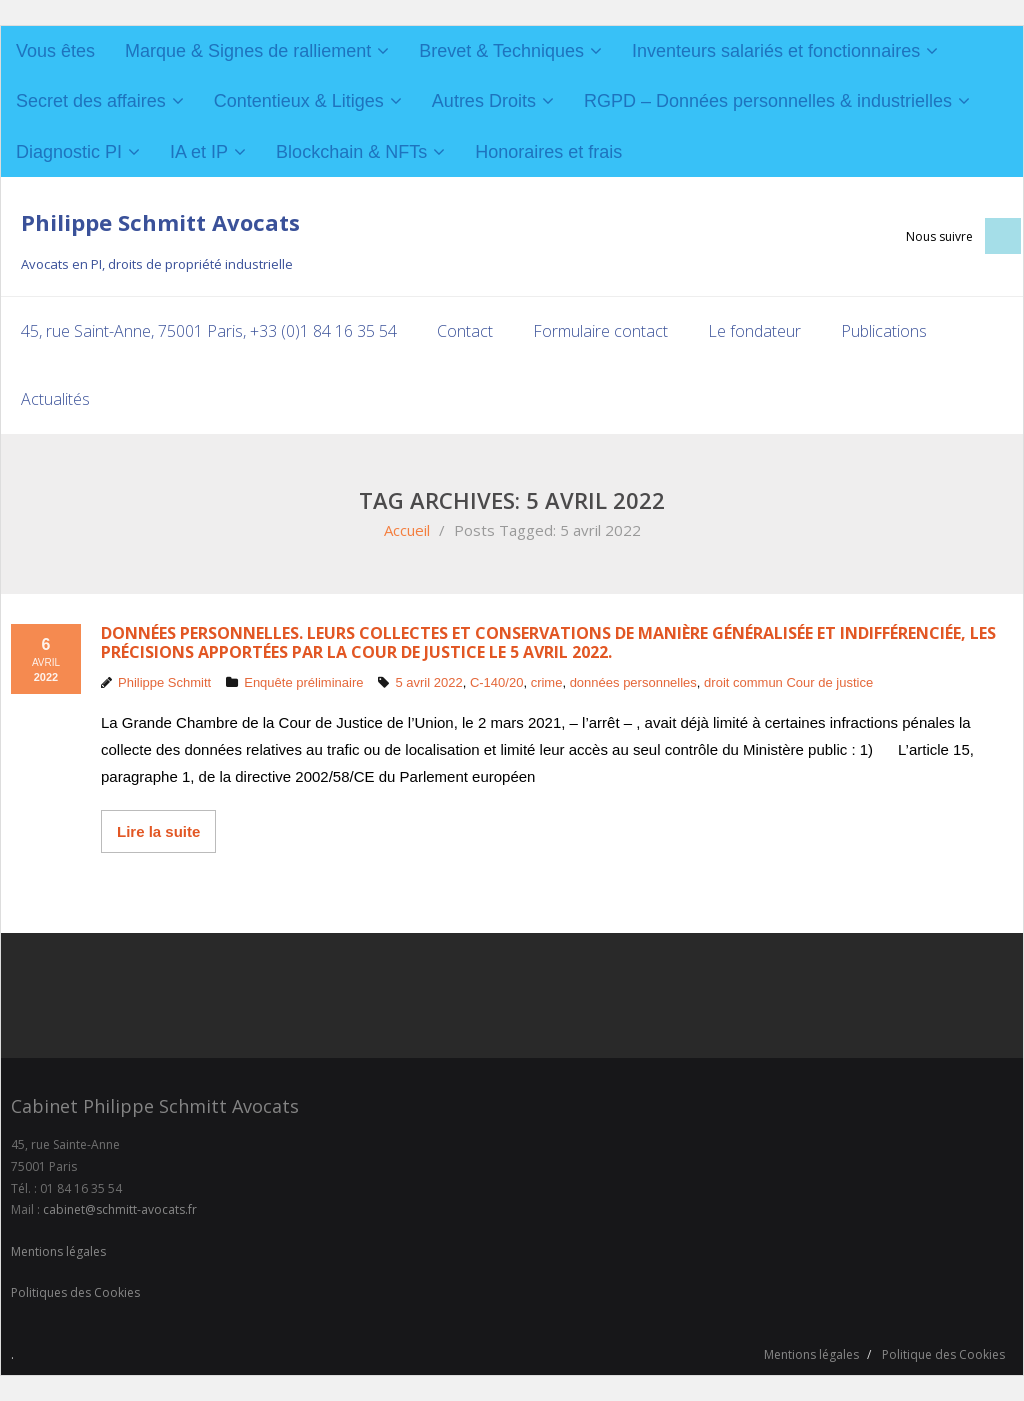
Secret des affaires (91, 101)
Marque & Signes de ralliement (248, 51)
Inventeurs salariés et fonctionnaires (776, 51)
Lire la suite (158, 831)
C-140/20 (496, 682)
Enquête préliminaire (303, 682)
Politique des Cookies (943, 1354)
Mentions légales (58, 1251)
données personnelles (633, 682)
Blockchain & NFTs (351, 152)
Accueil (407, 530)
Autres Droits (484, 101)
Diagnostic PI (69, 152)
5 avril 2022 (428, 682)
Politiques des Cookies (75, 1292)
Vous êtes (55, 51)
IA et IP (199, 152)
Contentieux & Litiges (299, 101)
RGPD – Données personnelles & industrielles (768, 101)
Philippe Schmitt (164, 682)
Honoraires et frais (548, 152)
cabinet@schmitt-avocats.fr (120, 1209)
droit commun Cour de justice (788, 682)
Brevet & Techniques (501, 51)
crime (547, 682)
